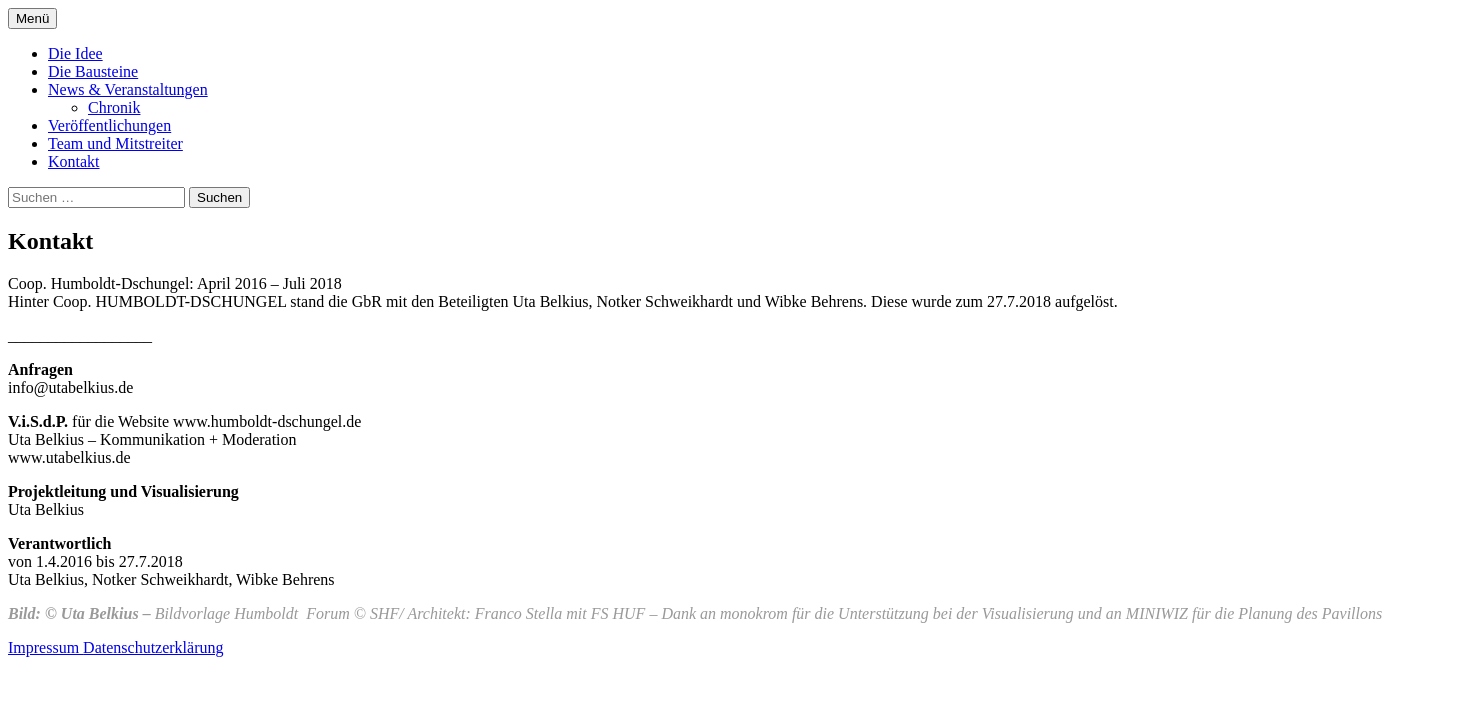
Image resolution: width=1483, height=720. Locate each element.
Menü (32, 18)
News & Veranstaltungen (128, 89)
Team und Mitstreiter (115, 143)
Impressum (45, 647)
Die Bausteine (93, 71)
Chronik (114, 107)
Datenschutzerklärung (153, 647)
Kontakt (74, 161)
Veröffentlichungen (109, 125)
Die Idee (75, 53)
